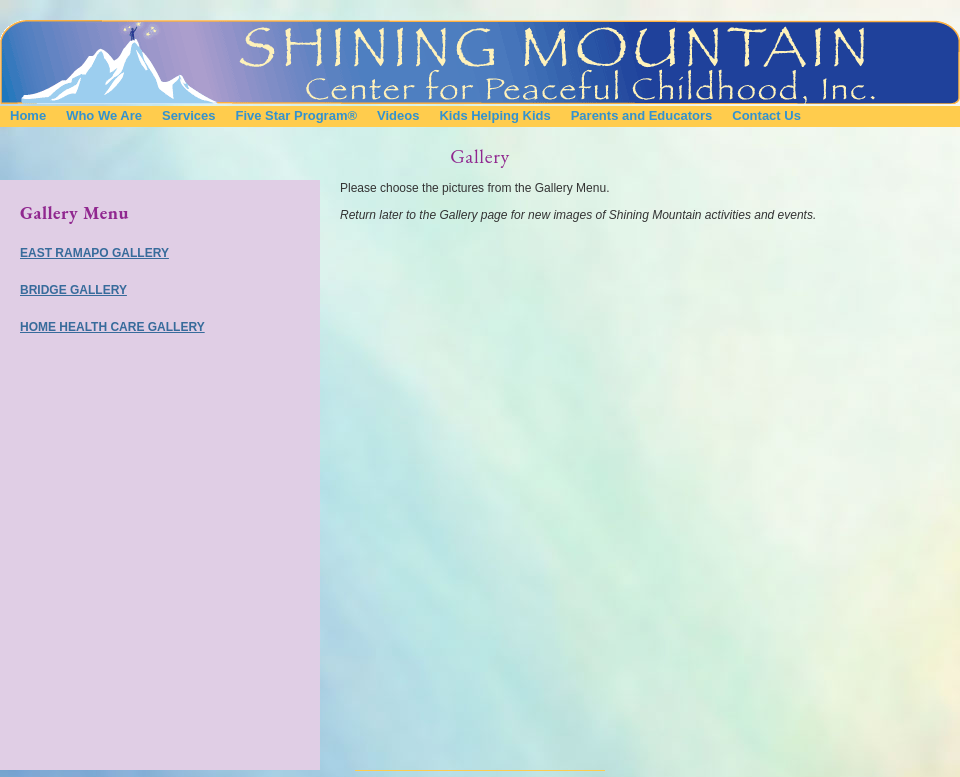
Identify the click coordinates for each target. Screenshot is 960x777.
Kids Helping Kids (494, 115)
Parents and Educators (642, 115)
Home (28, 115)
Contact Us (766, 115)
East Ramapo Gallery (94, 253)
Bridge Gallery (73, 290)
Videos (398, 115)
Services (189, 115)
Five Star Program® (296, 115)
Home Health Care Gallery (112, 327)
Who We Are (104, 115)
